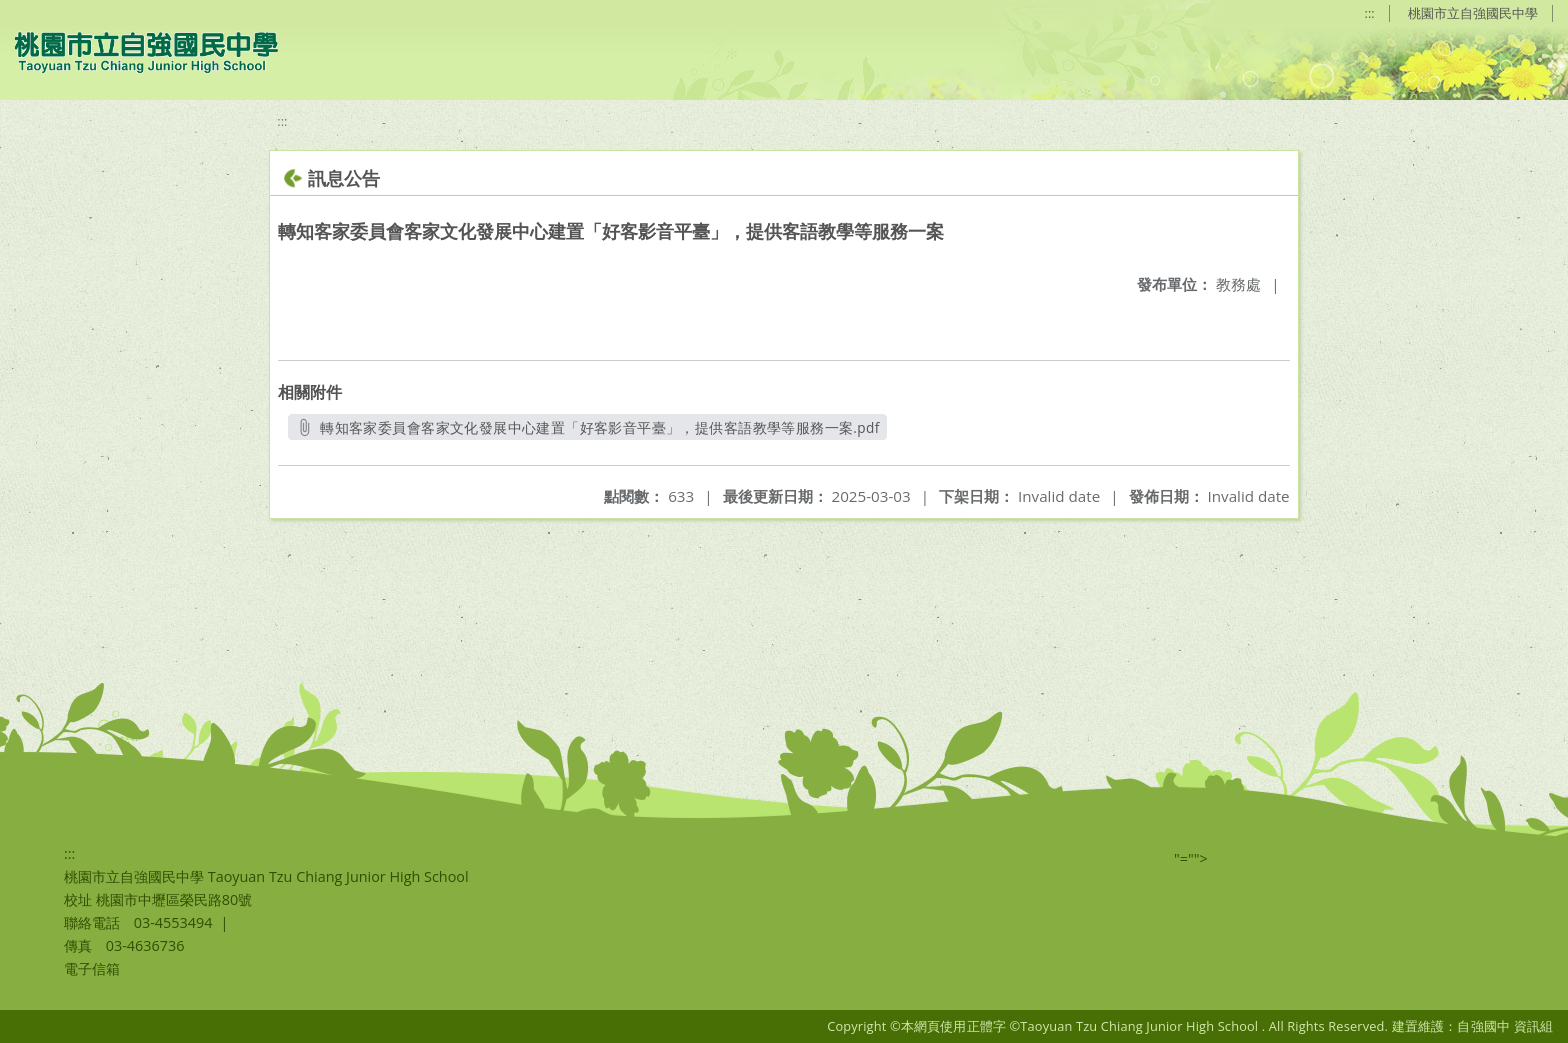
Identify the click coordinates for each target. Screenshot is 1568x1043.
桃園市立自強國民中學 (1473, 13)
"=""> (1191, 858)
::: (1370, 13)
